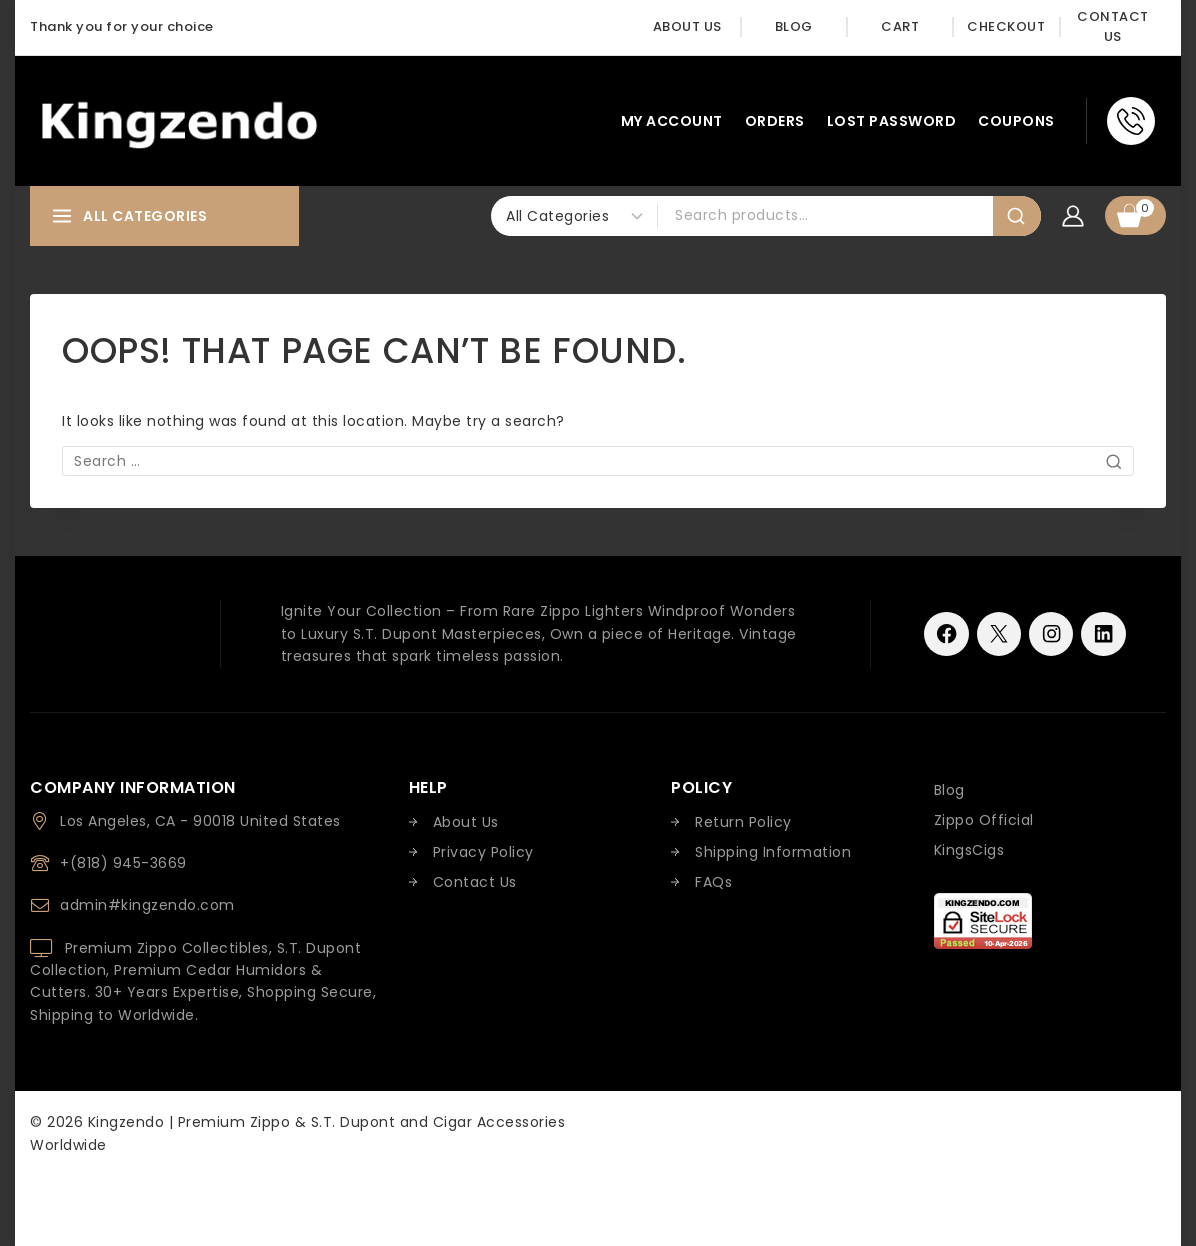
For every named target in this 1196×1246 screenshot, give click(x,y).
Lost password (892, 121)
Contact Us (1113, 27)
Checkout (1006, 26)
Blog (794, 26)
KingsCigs (969, 850)
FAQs (713, 882)
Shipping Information (773, 852)
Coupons (1016, 121)
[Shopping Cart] (1135, 215)
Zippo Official (984, 820)
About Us (687, 26)
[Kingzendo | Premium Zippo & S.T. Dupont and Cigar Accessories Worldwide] (179, 120)
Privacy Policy (483, 852)
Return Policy (743, 822)
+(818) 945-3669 (123, 863)
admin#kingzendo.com (147, 905)
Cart (900, 26)
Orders (775, 121)
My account (672, 121)
